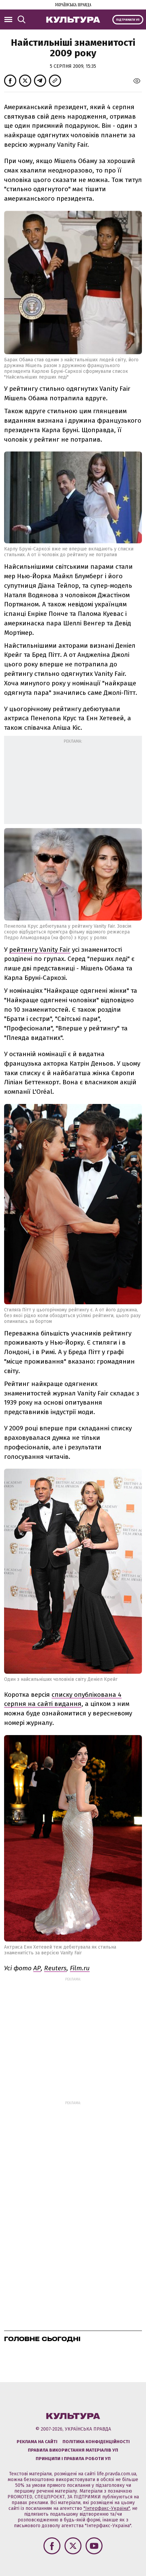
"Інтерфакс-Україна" (107, 2508)
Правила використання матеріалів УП (73, 2450)
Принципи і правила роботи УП (73, 2458)
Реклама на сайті (37, 2441)
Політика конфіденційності (96, 2441)
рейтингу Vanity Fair (39, 949)
